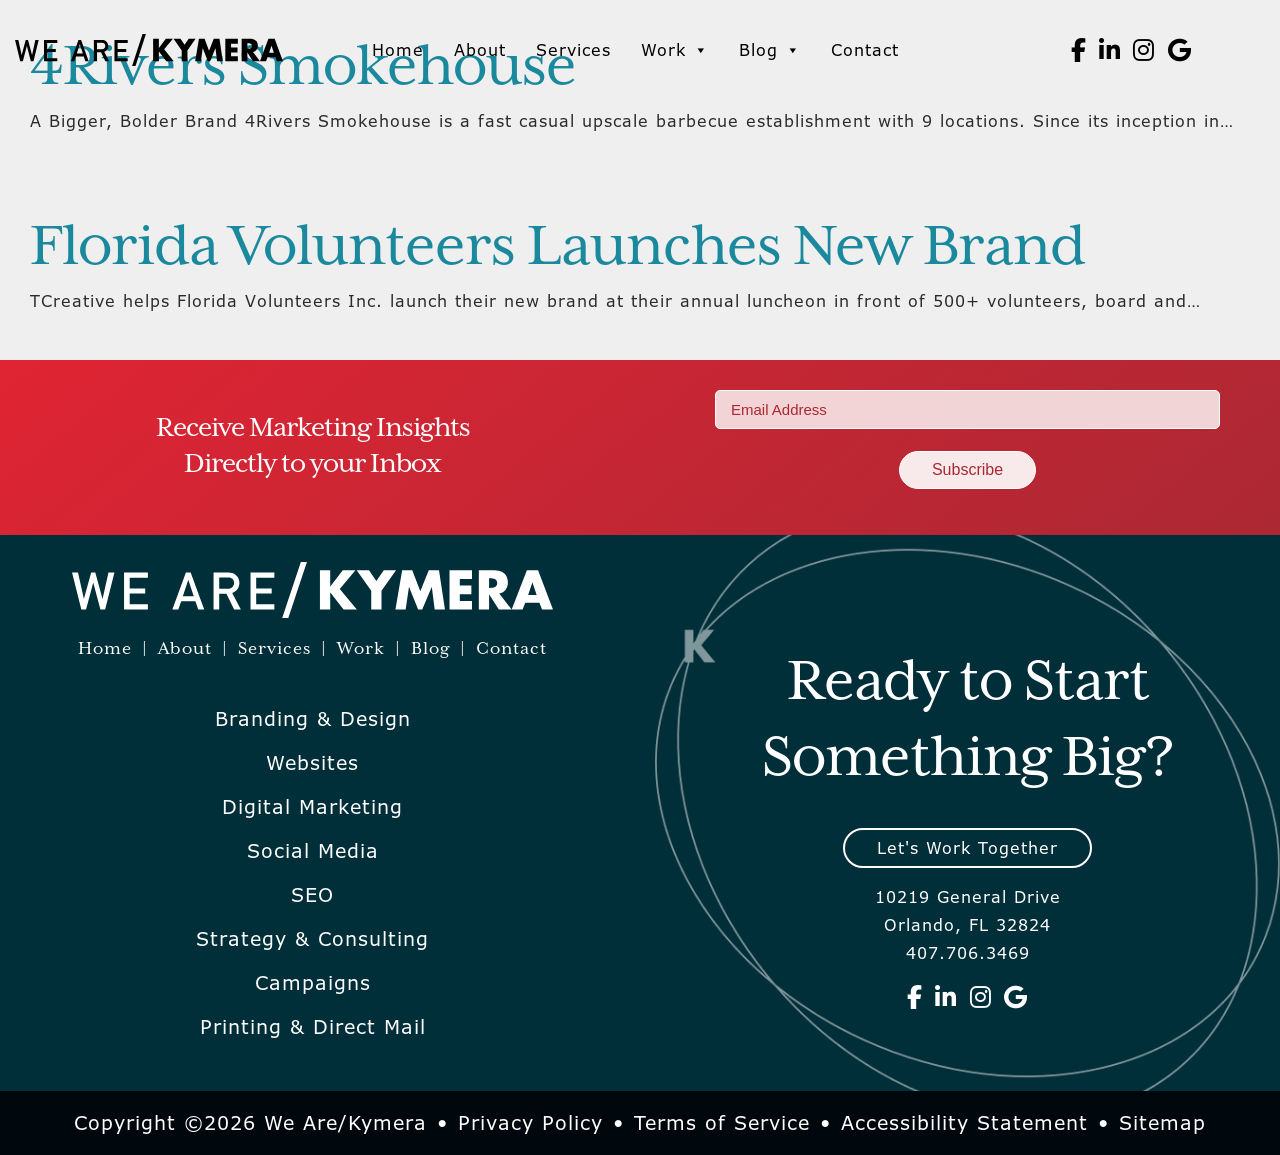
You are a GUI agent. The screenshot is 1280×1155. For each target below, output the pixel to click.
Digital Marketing (312, 807)
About (480, 50)
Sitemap (1162, 1123)
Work (675, 50)
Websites (312, 763)
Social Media (313, 851)
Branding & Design (313, 719)
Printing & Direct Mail (313, 1027)
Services (573, 50)
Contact (865, 50)
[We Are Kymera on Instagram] (1144, 50)
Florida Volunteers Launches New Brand (557, 248)
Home (398, 50)
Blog (770, 50)
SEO (312, 895)
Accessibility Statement (964, 1123)
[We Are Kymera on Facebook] (1079, 50)
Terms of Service (722, 1123)
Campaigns (313, 983)
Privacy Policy (530, 1123)
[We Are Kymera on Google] (1180, 50)
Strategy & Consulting (312, 939)
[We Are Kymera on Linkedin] (1110, 50)
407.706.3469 (968, 953)
